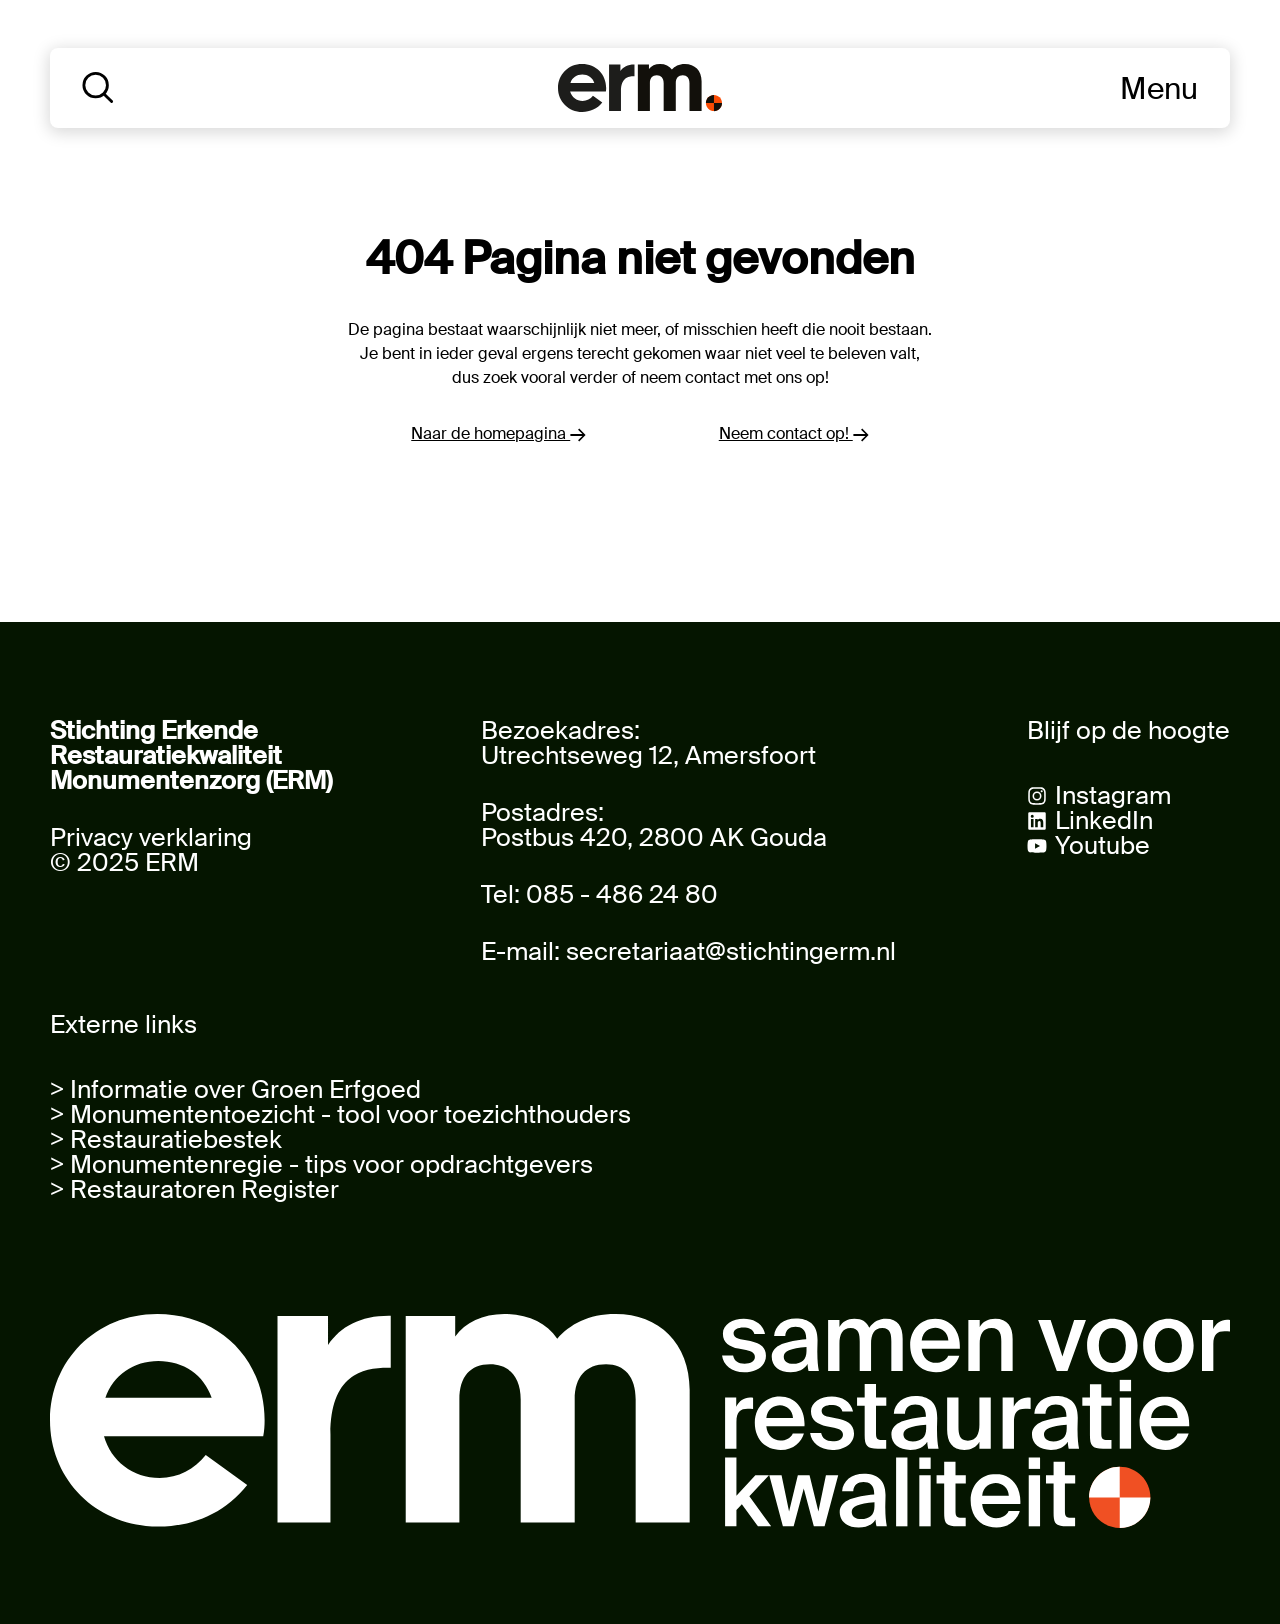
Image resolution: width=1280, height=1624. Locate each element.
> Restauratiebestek (166, 1139)
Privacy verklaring (151, 837)
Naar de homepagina (498, 433)
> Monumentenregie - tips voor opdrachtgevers (321, 1164)
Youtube (1102, 845)
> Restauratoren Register (194, 1189)
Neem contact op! (794, 433)
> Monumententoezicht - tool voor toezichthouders (340, 1114)
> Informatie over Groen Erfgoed (235, 1089)
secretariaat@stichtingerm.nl (731, 951)
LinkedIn (1104, 820)
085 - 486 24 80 (622, 894)
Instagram (1113, 795)
